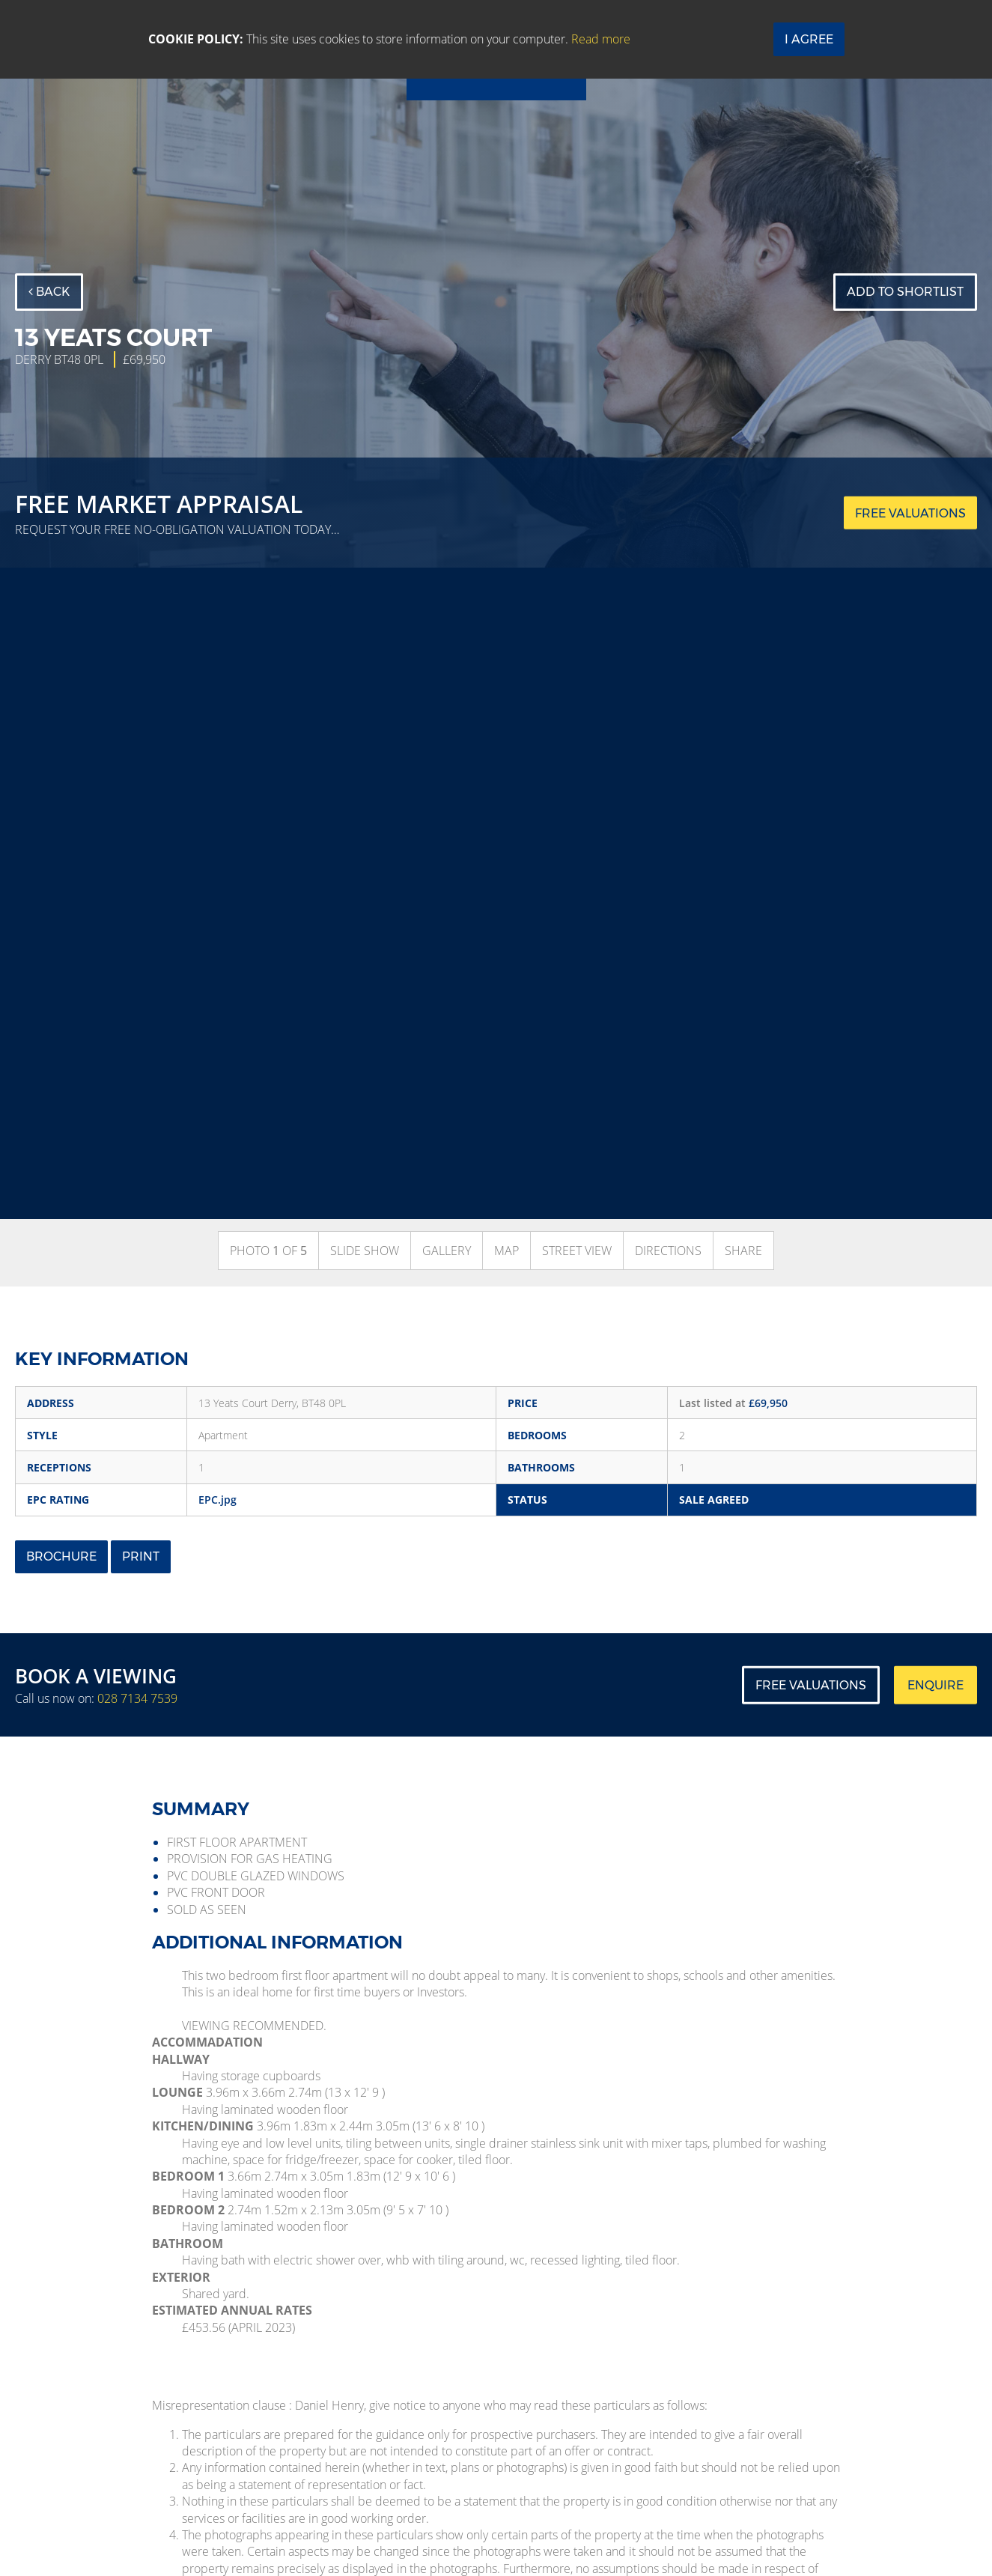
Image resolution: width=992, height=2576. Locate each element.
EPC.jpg (217, 1499)
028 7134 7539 (137, 1698)
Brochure (61, 1556)
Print (140, 1556)
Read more (600, 39)
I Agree (809, 39)
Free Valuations (810, 1685)
